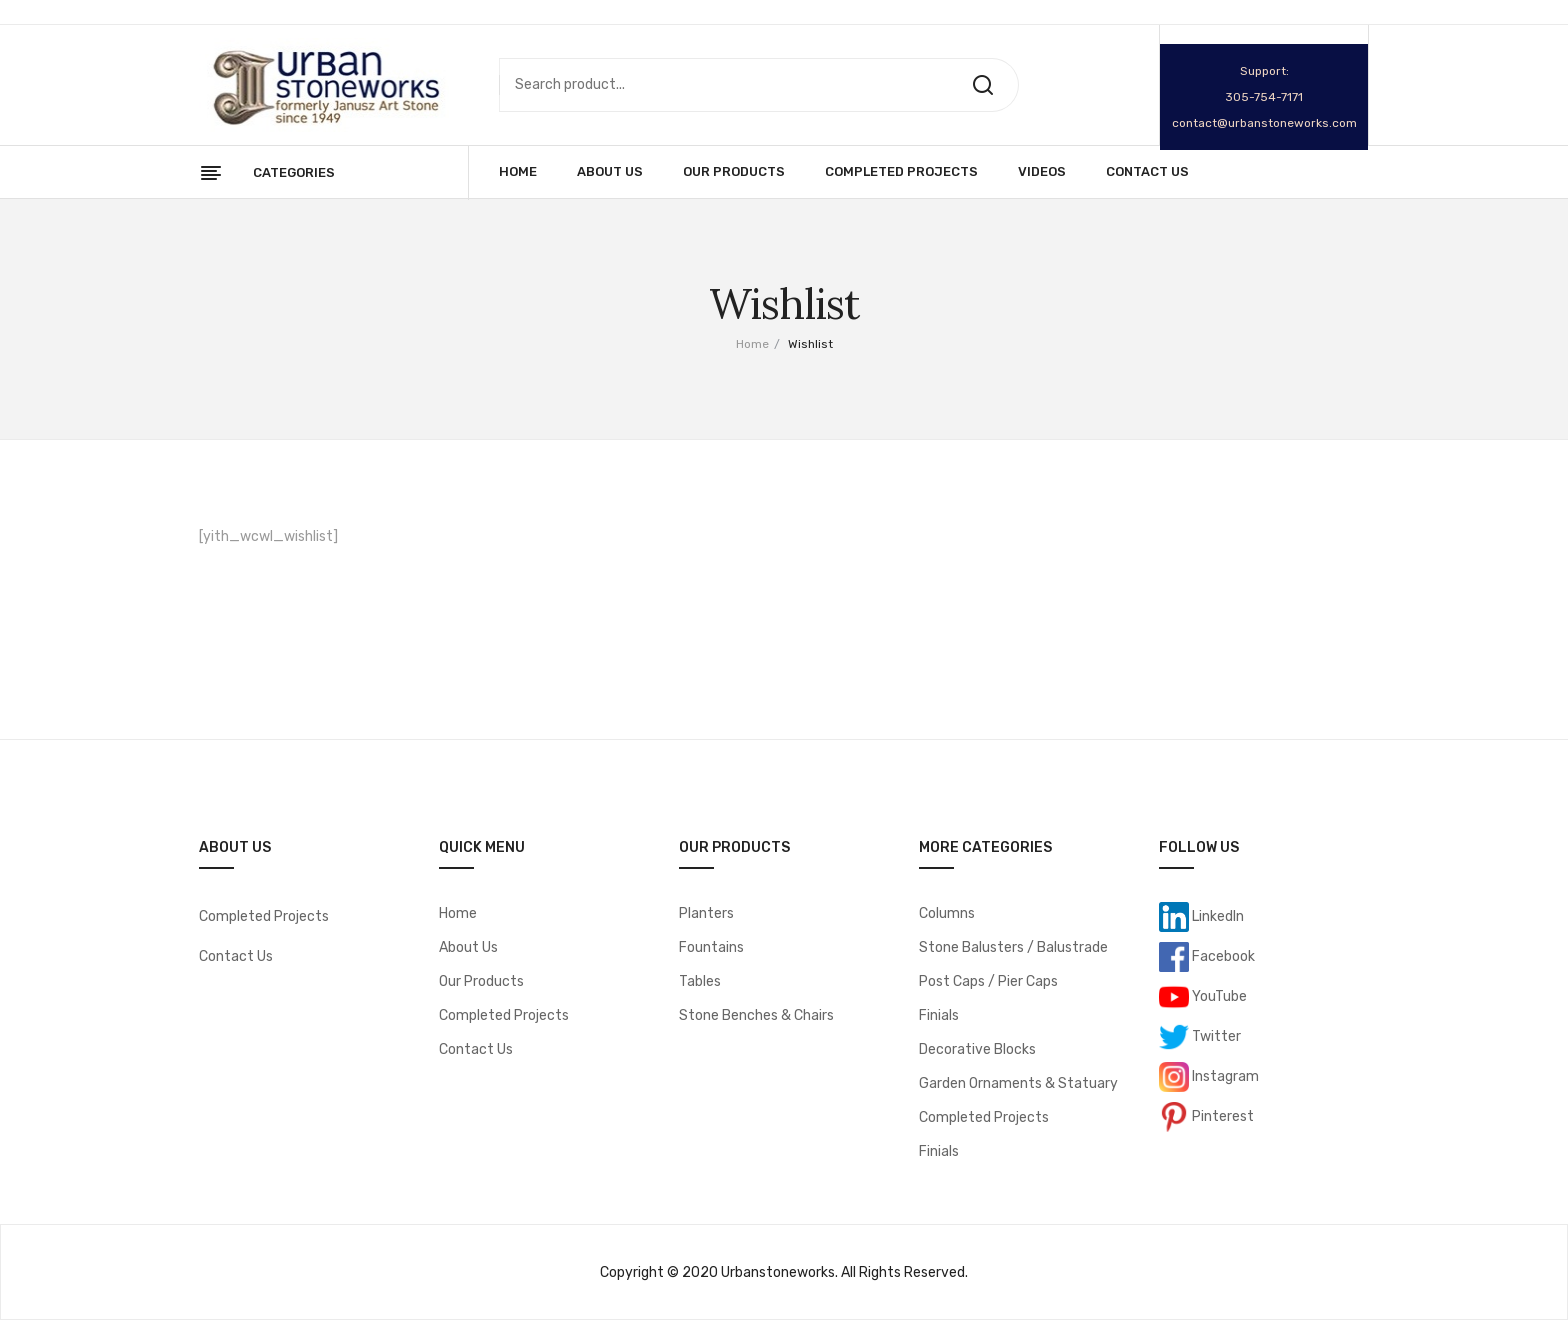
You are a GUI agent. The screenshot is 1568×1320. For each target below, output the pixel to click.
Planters (706, 913)
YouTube (1218, 996)
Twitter (1215, 1036)
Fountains (711, 947)
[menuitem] (518, 172)
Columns (947, 913)
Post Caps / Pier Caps (988, 981)
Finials (939, 1015)
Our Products (481, 981)
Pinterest (1221, 1116)
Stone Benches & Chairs (756, 1015)
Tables (700, 981)
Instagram (1224, 1076)
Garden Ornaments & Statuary (1018, 1083)
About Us (468, 947)
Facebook (1222, 956)
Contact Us (236, 956)
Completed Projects (264, 916)
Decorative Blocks (977, 1049)
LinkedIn (1216, 916)
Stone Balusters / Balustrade (1013, 947)
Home (752, 344)
